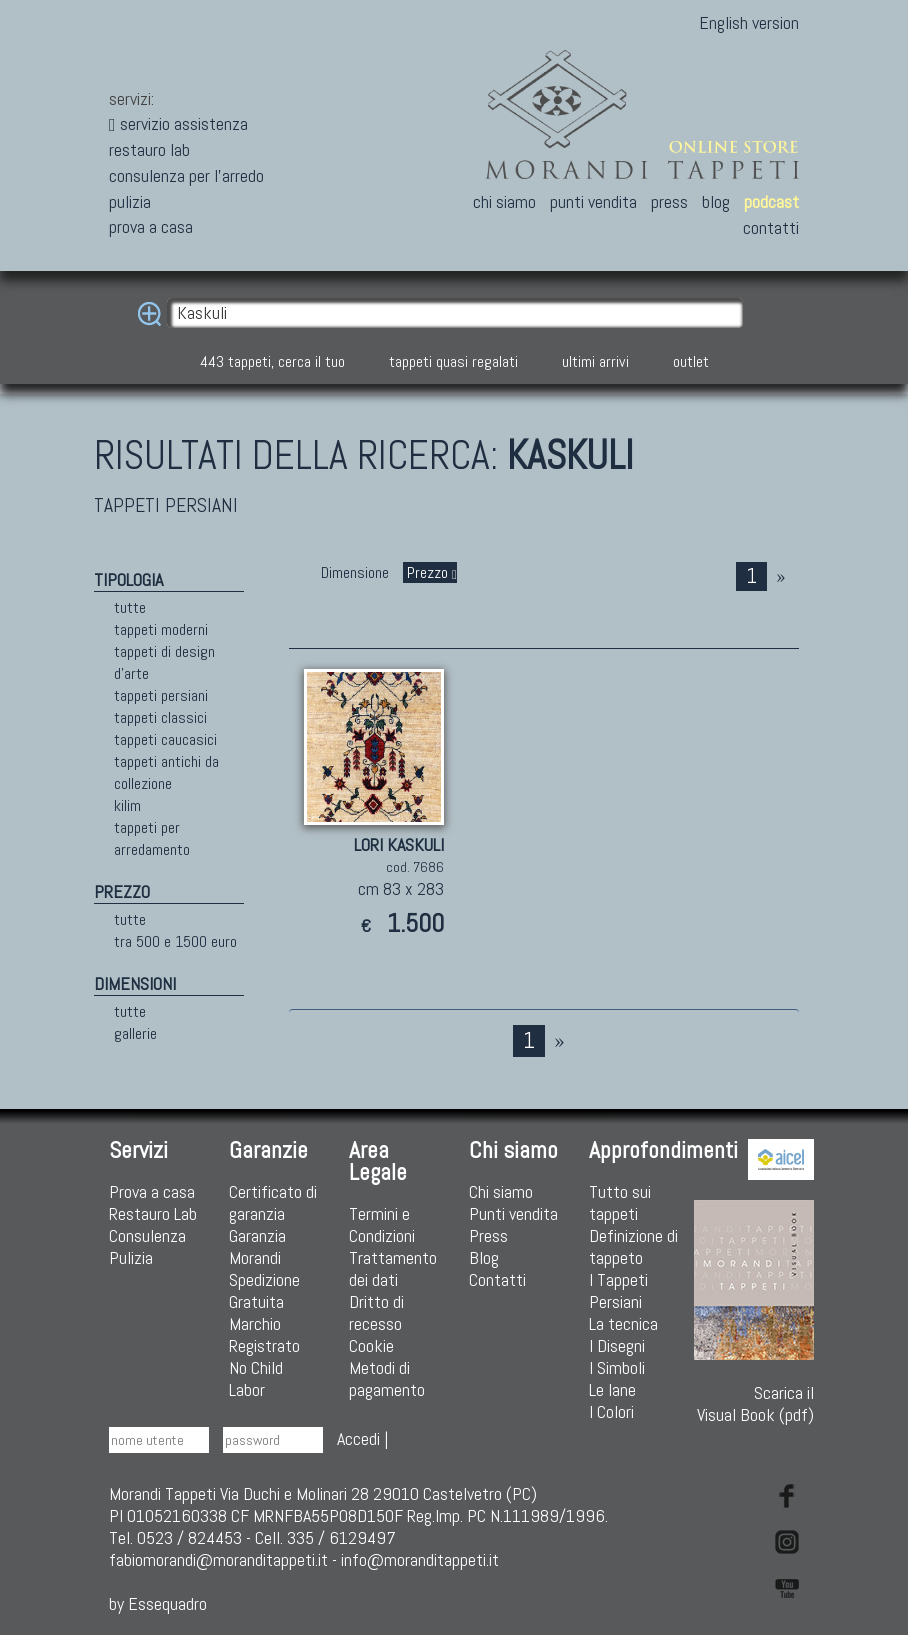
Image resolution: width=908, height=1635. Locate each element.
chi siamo (504, 201)
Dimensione (355, 572)
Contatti (497, 1279)
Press (488, 1235)
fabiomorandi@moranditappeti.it (218, 1559)
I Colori (611, 1411)
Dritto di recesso (376, 1312)
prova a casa (151, 226)
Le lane (612, 1389)
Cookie (371, 1345)
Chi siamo (501, 1191)
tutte (130, 607)
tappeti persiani (161, 695)
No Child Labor (256, 1378)
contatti (771, 227)
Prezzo (430, 572)
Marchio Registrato (264, 1334)
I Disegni (617, 1345)
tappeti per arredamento (152, 838)
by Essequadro (158, 1603)
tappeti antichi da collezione (166, 772)
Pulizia (131, 1257)
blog (716, 201)
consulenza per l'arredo (186, 175)
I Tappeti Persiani (618, 1290)
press (669, 201)
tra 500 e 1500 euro (175, 941)
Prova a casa (152, 1191)
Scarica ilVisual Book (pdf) (754, 1313)
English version (749, 22)
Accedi (358, 1438)
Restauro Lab (153, 1213)
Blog (484, 1257)
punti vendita (593, 201)
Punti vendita (513, 1213)
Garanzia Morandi (257, 1246)
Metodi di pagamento (387, 1378)
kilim (127, 805)
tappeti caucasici (165, 739)
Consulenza (147, 1235)
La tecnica (623, 1323)
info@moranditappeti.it (420, 1559)
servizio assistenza (178, 123)
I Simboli (617, 1367)
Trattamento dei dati (393, 1268)
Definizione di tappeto (633, 1246)
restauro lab (149, 149)
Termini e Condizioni (382, 1224)
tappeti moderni (161, 629)
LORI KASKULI (399, 844)
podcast (771, 201)
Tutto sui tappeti (620, 1202)
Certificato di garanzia (273, 1202)
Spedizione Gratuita (264, 1290)
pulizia (130, 201)
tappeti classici (160, 717)
